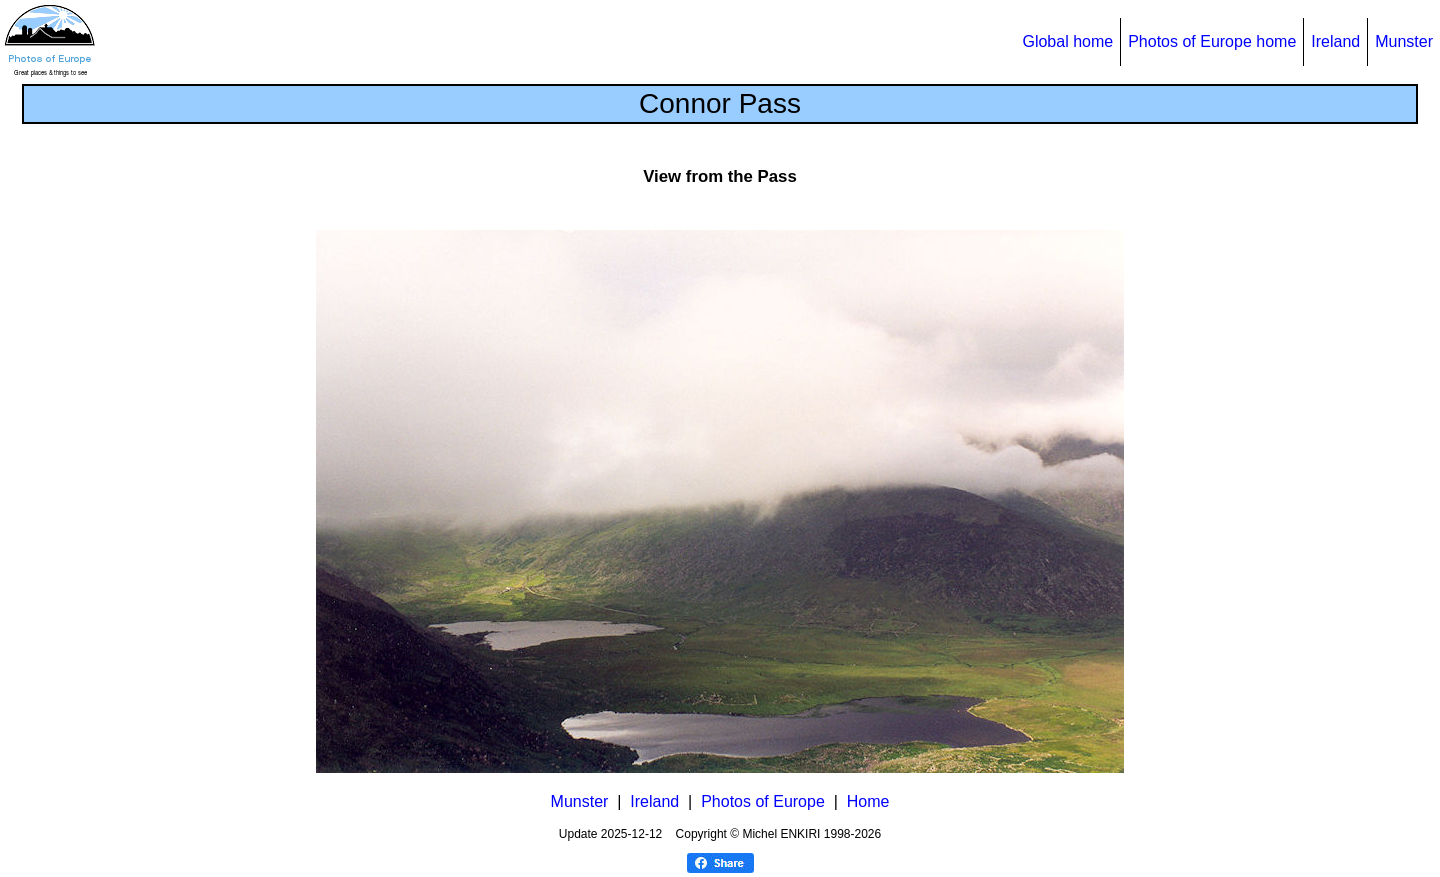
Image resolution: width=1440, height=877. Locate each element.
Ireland (1335, 41)
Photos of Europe (763, 801)
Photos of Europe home (1212, 41)
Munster (1404, 41)
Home (868, 801)
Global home (1067, 41)
